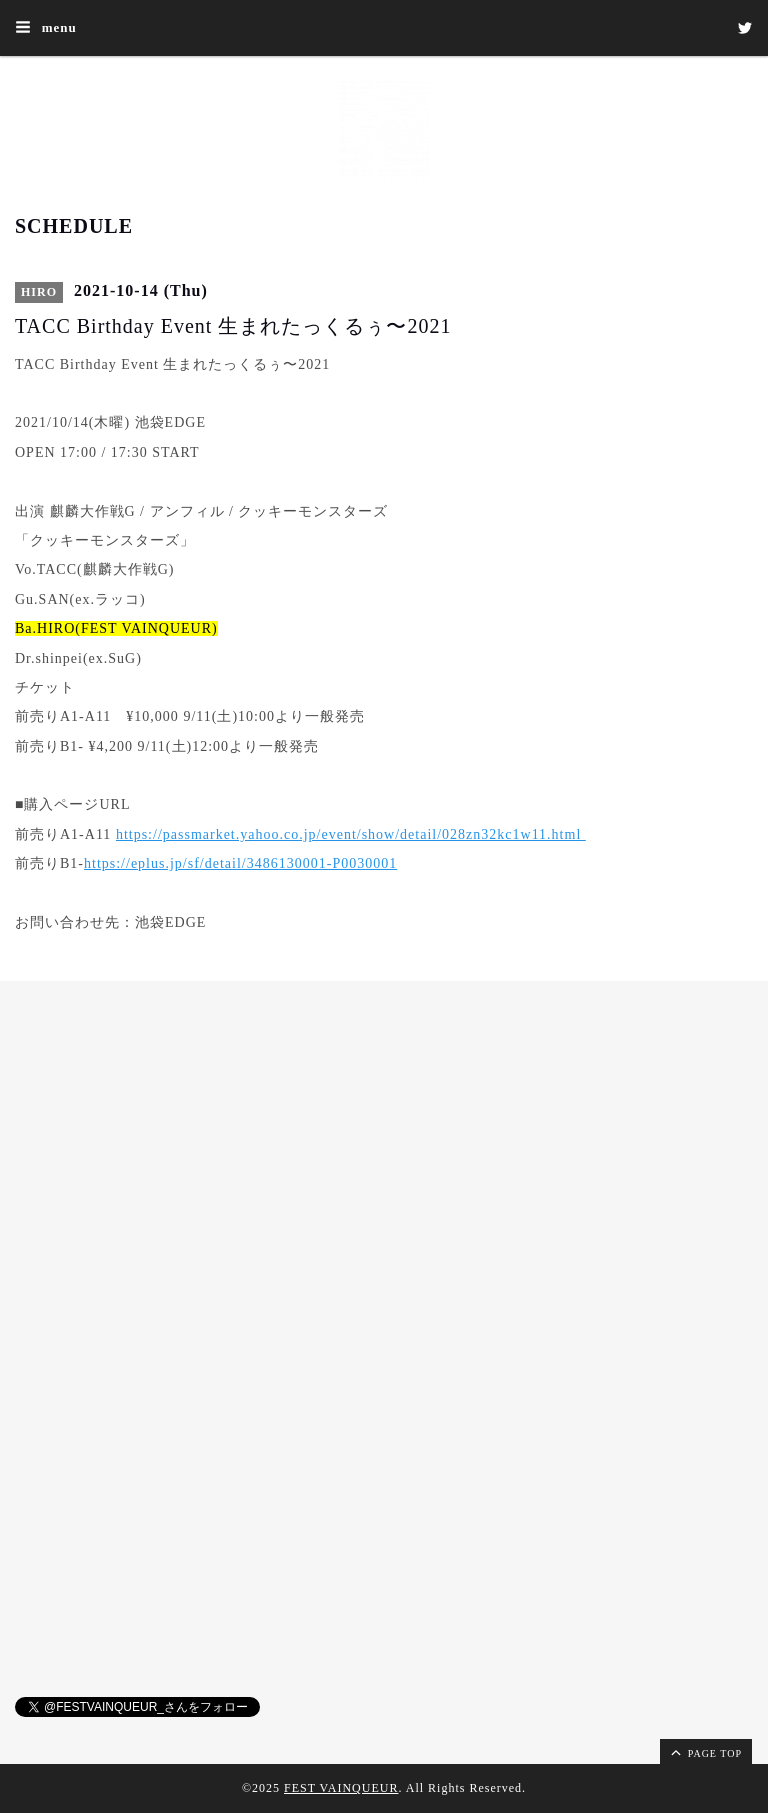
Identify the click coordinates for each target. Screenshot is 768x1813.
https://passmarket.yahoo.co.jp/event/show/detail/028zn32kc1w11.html (351, 834)
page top (705, 1752)
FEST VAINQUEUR (341, 1788)
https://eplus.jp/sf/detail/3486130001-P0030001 (240, 863)
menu (46, 27)
